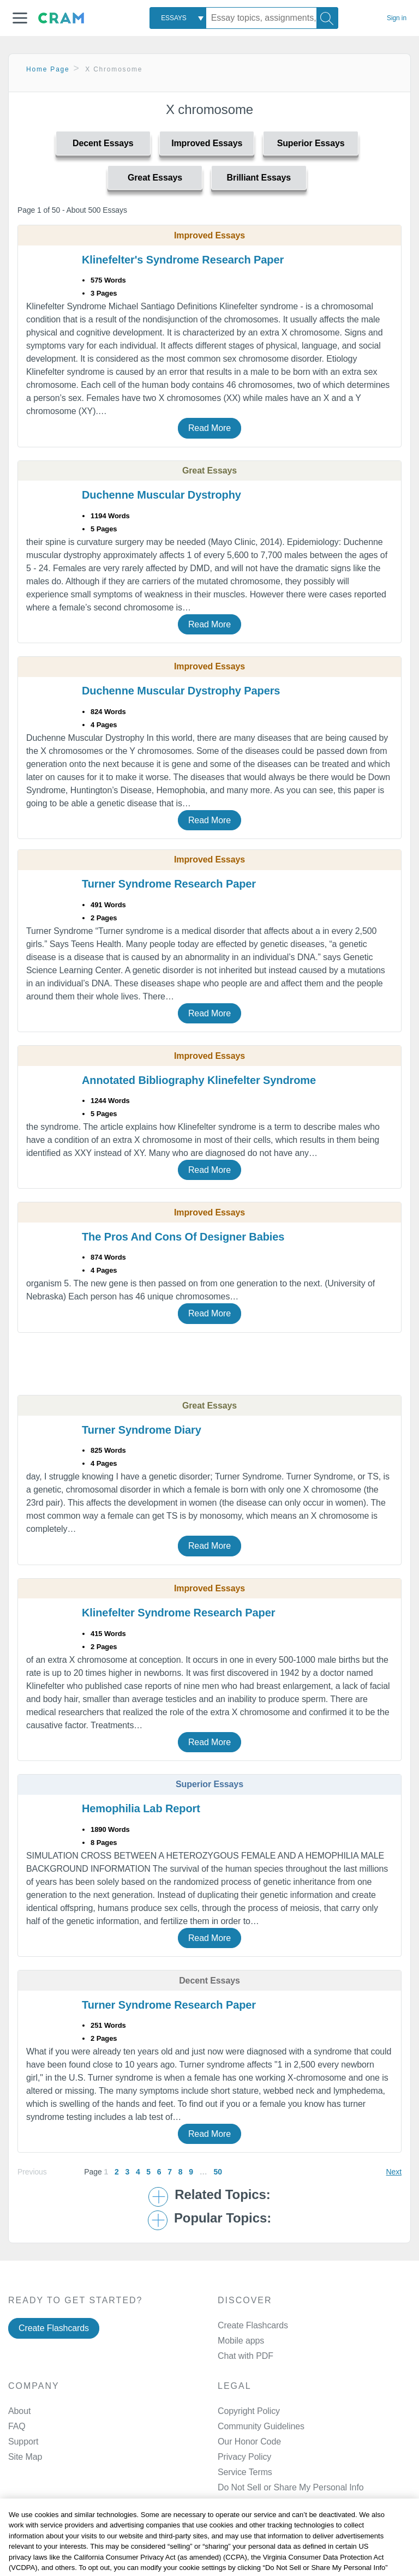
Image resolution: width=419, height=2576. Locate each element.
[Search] (327, 18)
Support (23, 2441)
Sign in (396, 18)
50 (217, 2171)
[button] (20, 18)
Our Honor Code (249, 2441)
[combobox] (177, 18)
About (19, 2411)
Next (394, 2171)
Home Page (48, 69)
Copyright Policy (249, 2411)
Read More (209, 428)
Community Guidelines (261, 2426)
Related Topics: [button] (222, 2194)
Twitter (255, 2570)
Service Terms (245, 2472)
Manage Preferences (258, 2487)
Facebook (261, 2542)
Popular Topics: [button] (222, 2218)
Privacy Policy (244, 2456)
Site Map (25, 2456)
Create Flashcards (54, 2328)
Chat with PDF (245, 2356)
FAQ (17, 2426)
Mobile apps (241, 2340)
